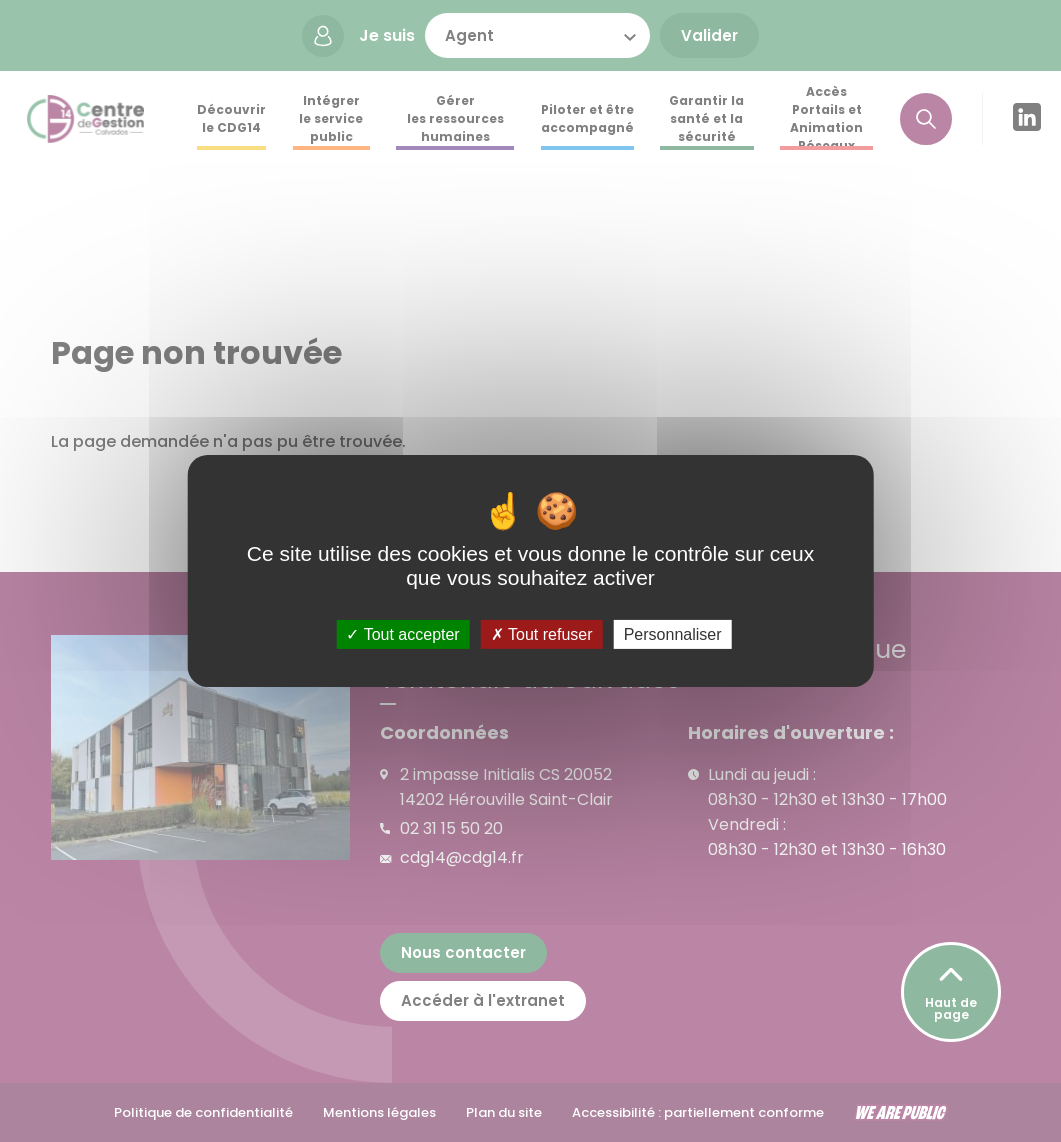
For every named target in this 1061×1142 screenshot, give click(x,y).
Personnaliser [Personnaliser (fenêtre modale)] (673, 634)
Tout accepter (402, 634)
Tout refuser (542, 634)
